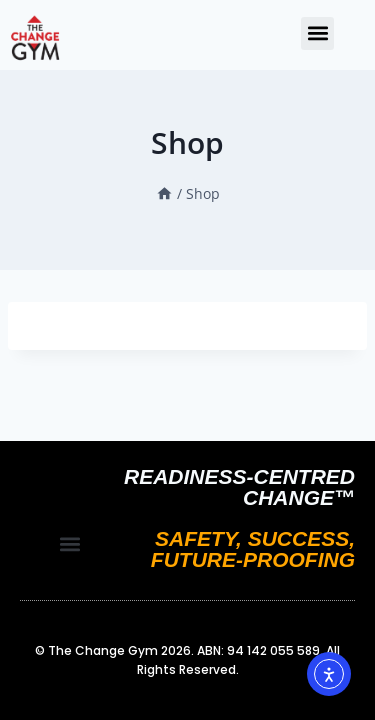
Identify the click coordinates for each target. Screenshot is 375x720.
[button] (317, 33)
